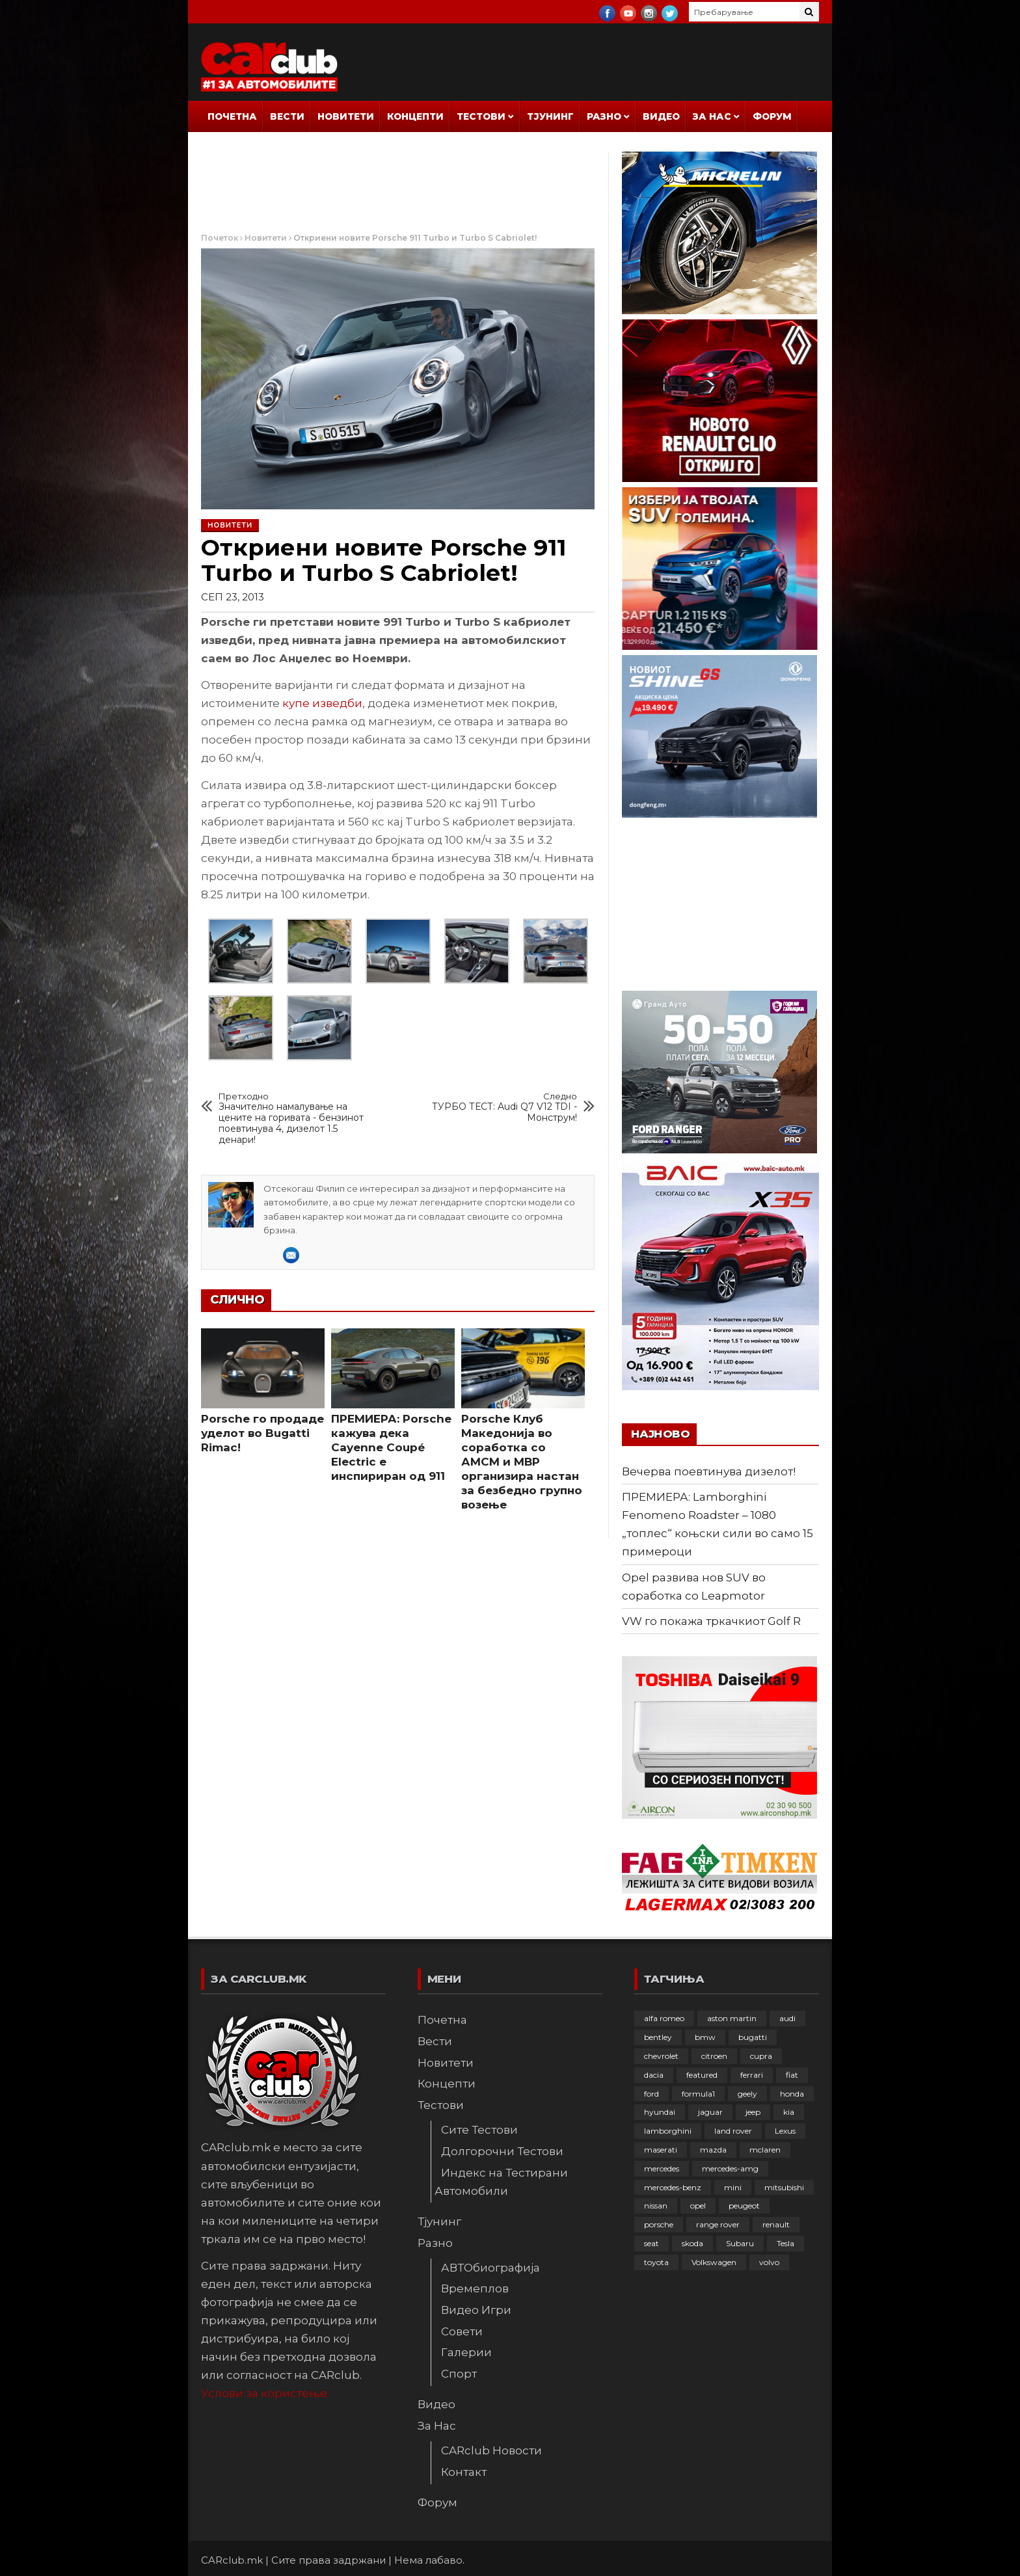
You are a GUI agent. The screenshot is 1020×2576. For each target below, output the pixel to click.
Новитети (345, 116)
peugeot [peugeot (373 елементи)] (744, 2205)
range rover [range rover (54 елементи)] (718, 2224)
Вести (287, 116)
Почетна (232, 116)
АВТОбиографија (490, 2267)
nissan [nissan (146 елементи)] (655, 2205)
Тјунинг (550, 116)
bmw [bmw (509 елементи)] (705, 2037)
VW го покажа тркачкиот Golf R (711, 1621)
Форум (772, 116)
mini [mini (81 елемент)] (733, 2187)
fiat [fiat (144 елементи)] (792, 2075)
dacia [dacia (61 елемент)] (654, 2075)
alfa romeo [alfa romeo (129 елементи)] (664, 2018)
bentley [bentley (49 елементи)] (658, 2037)
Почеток (219, 238)
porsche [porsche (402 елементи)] (658, 2224)
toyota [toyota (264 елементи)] (656, 2262)
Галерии (466, 2352)
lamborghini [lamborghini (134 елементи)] (667, 2131)
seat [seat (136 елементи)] (651, 2243)
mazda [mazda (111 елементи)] (713, 2149)
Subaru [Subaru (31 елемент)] (740, 2243)
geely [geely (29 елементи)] (747, 2094)
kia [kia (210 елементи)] (788, 2112)
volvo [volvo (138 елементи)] (769, 2262)
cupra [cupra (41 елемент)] (761, 2056)
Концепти (415, 116)
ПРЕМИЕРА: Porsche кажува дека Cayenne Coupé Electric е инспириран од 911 (391, 1447)
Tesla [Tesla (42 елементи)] (785, 2243)
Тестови (481, 116)
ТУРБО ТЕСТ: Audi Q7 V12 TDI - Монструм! (502, 1107)
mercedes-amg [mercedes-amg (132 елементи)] (730, 2168)
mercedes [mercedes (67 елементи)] (661, 2168)
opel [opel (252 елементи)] (698, 2205)
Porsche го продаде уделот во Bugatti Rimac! (262, 1433)
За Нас (712, 116)
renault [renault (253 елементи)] (776, 2224)
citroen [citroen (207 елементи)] (714, 2056)
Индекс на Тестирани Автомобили (501, 2181)
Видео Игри (476, 2309)
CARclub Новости (491, 2450)
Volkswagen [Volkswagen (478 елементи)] (713, 2262)
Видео (661, 116)
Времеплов (475, 2288)
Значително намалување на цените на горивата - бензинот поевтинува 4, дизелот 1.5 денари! (294, 1119)
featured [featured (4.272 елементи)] (702, 2075)
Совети (462, 2331)
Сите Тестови (479, 2129)
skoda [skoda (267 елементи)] (692, 2243)
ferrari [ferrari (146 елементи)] (751, 2075)
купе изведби (322, 703)
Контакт (464, 2471)
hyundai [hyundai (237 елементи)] (659, 2112)
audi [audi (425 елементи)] (787, 2018)
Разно (604, 116)
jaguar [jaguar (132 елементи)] (710, 2112)
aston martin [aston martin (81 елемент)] (732, 2018)
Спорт (459, 2373)
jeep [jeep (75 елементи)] (752, 2112)
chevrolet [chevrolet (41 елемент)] (661, 2056)
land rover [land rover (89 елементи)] (733, 2131)
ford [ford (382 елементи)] (651, 2094)
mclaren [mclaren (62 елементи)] (765, 2149)
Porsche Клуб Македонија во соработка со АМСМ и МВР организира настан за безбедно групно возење (521, 1461)
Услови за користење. (265, 2393)
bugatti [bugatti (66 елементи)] (752, 2037)
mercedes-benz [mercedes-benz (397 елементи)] (672, 2187)
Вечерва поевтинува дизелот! (709, 1471)
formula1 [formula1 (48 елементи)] (698, 2094)
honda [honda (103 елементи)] (792, 2094)
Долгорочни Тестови (502, 2151)
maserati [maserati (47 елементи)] (660, 2149)
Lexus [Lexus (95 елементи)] (785, 2131)
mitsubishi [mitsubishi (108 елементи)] (784, 2187)
